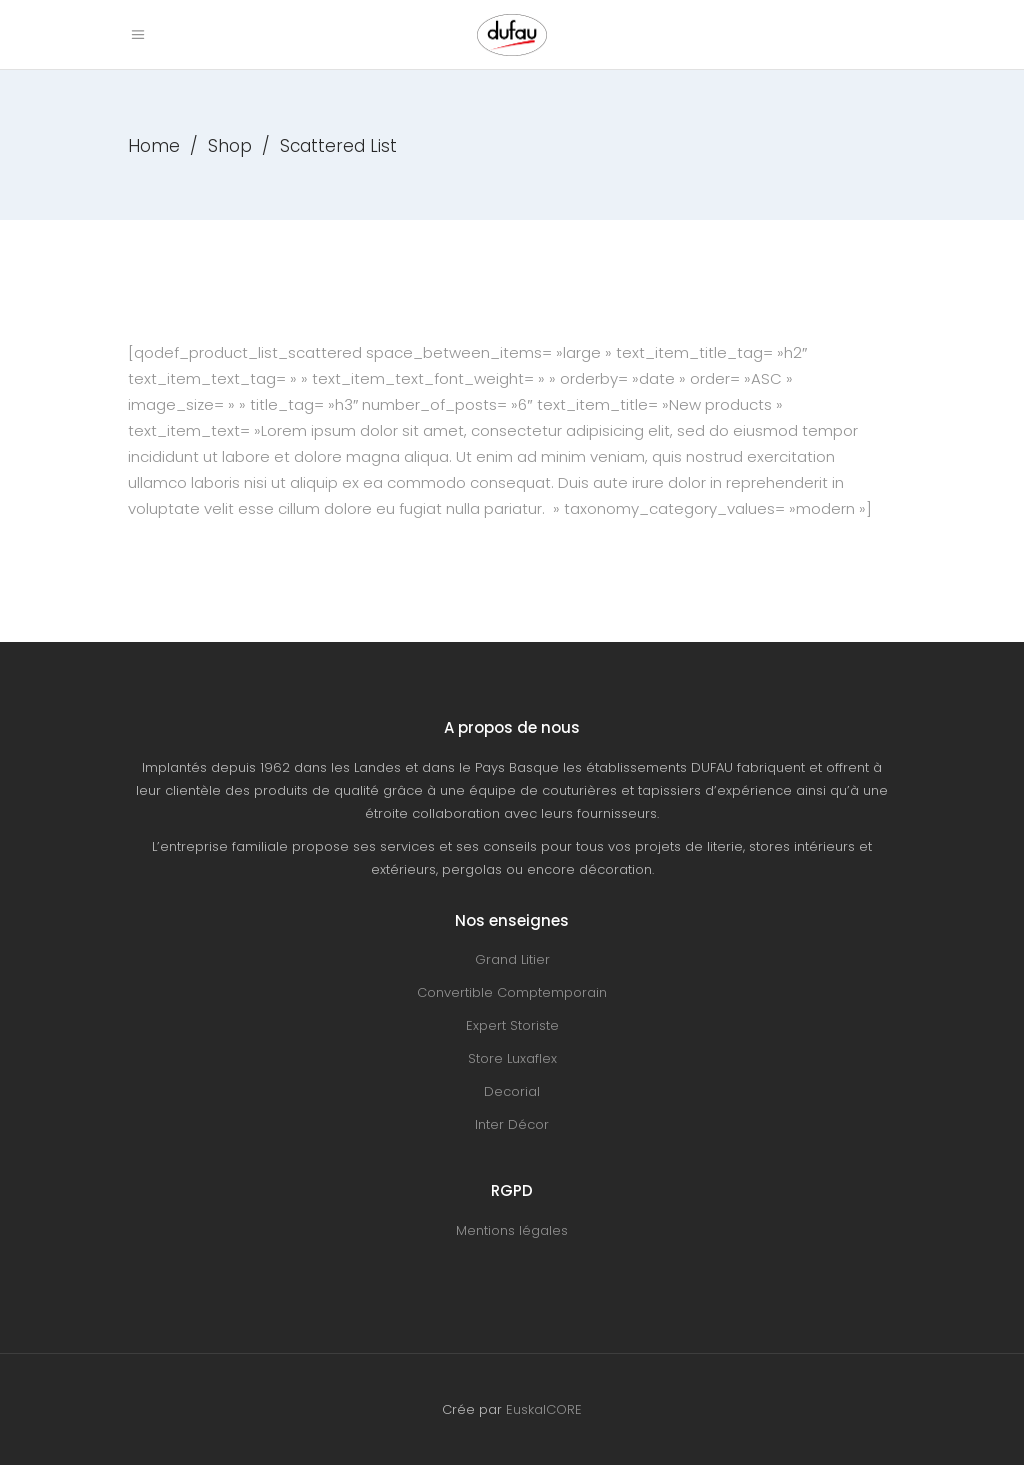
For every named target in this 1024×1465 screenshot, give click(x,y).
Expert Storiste (512, 1025)
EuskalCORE (544, 1409)
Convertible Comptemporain (512, 992)
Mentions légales (512, 1230)
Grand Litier (512, 959)
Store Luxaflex (512, 1058)
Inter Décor (512, 1124)
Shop (230, 146)
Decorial (512, 1091)
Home (154, 146)
